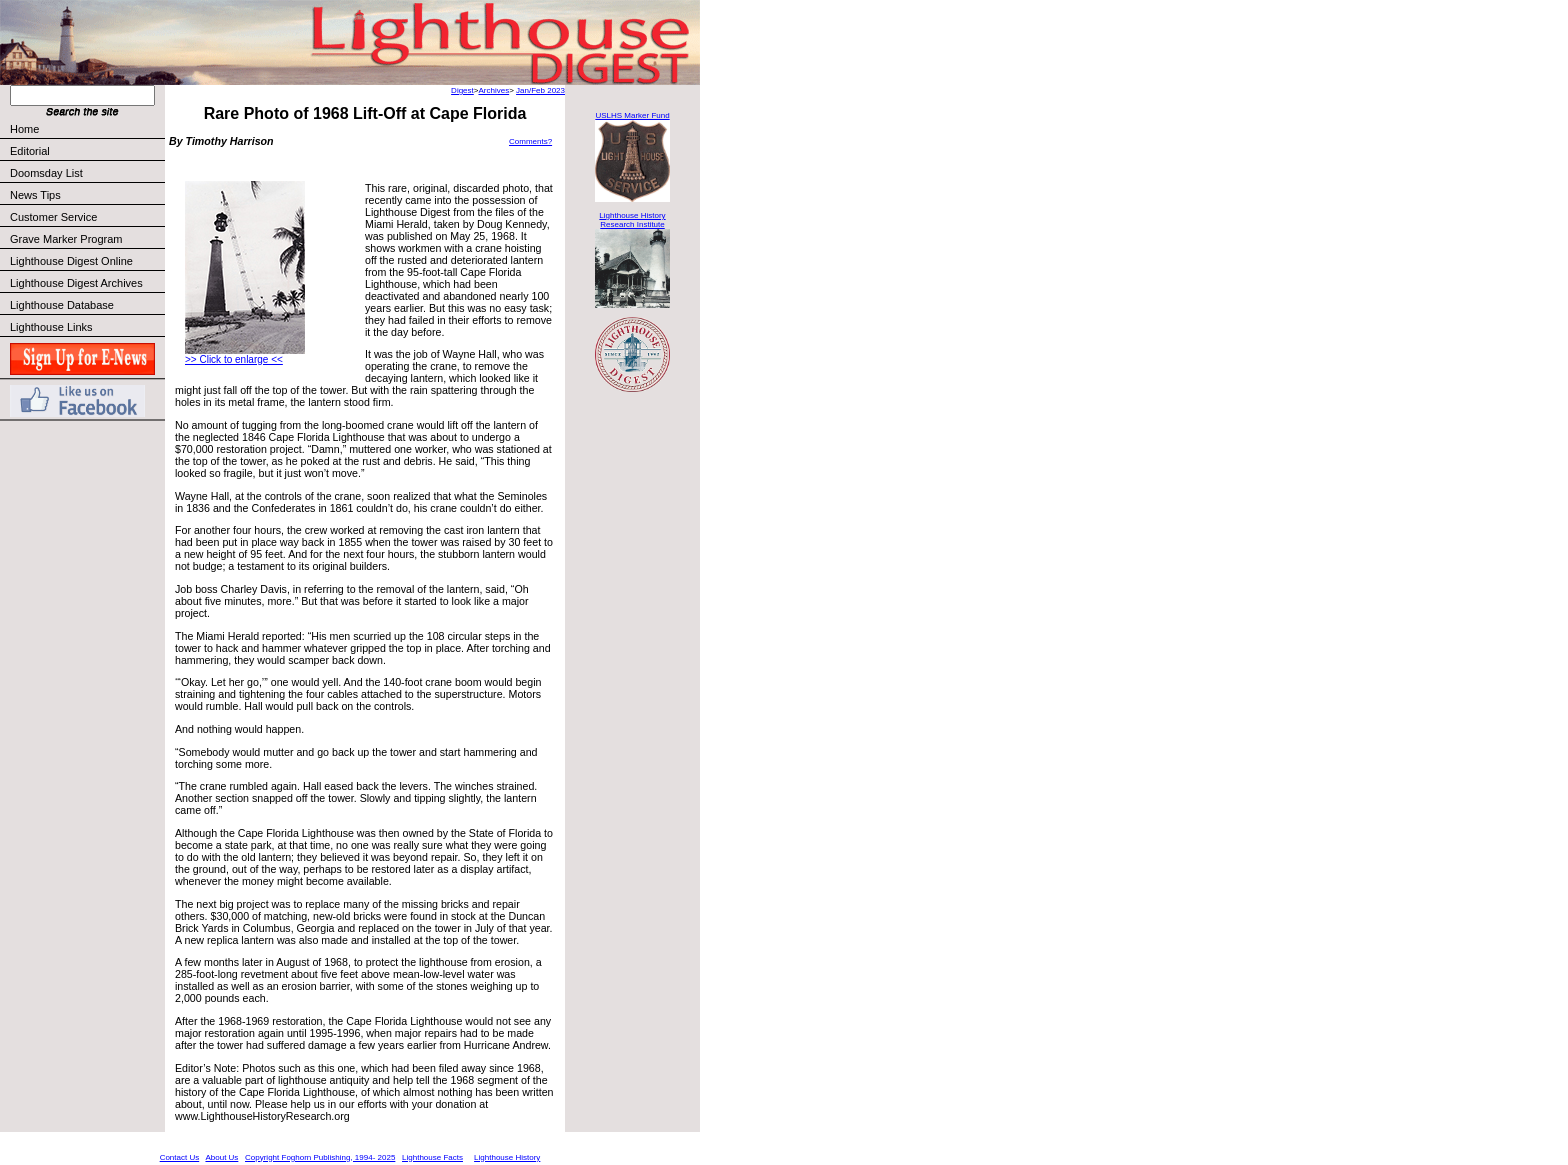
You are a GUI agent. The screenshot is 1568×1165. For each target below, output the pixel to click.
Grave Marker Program (66, 239)
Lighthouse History (507, 1157)
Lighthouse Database (62, 305)
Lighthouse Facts (432, 1157)
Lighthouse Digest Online (71, 261)
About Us (221, 1157)
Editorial (86, 151)
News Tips (35, 195)
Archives (493, 90)
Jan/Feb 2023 (540, 90)
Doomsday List (46, 173)
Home (24, 129)
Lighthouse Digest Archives (76, 283)
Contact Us (180, 1157)
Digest (462, 90)
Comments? (530, 141)
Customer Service (86, 217)
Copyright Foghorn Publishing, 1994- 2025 (320, 1157)
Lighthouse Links (51, 327)
